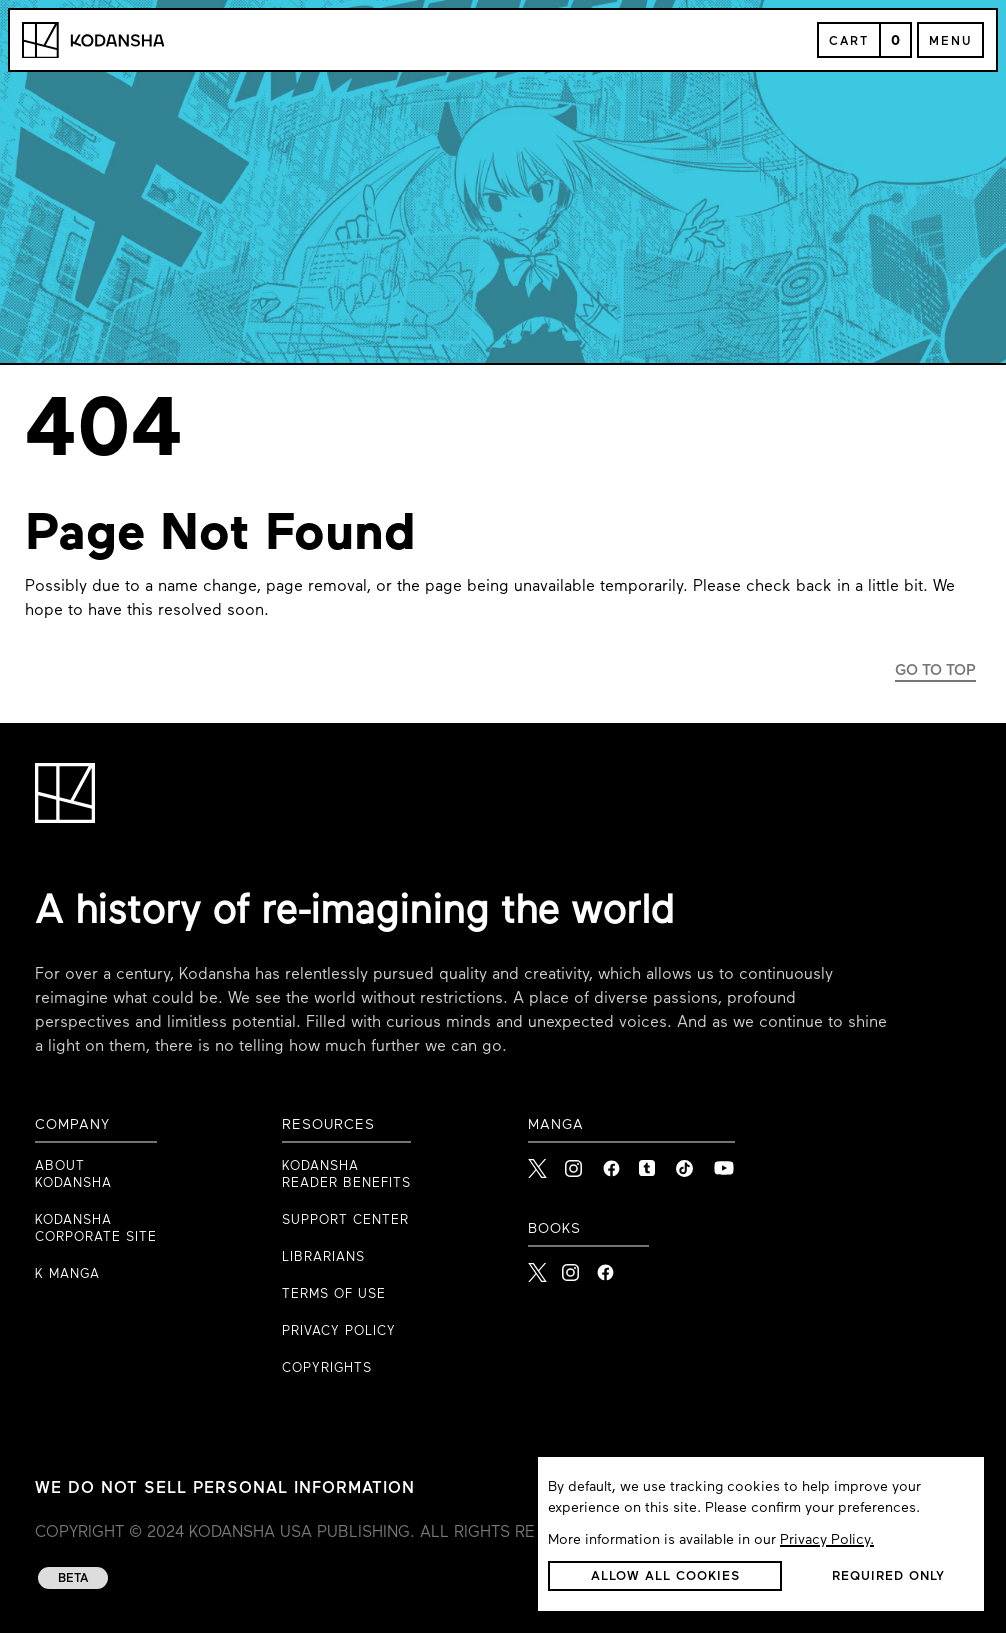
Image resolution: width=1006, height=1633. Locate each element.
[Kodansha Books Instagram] (571, 1266)
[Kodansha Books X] (537, 1266)
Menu (950, 42)
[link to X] (539, 1163)
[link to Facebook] (613, 1163)
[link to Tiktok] (687, 1163)
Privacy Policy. (827, 1540)
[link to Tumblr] (650, 1163)
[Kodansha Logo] (93, 40)
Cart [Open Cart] (849, 42)
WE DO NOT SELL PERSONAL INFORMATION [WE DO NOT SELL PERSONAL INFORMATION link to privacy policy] (225, 1489)
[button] (665, 1576)
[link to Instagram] (576, 1163)
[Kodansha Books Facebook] (605, 1266)
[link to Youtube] (724, 1163)
